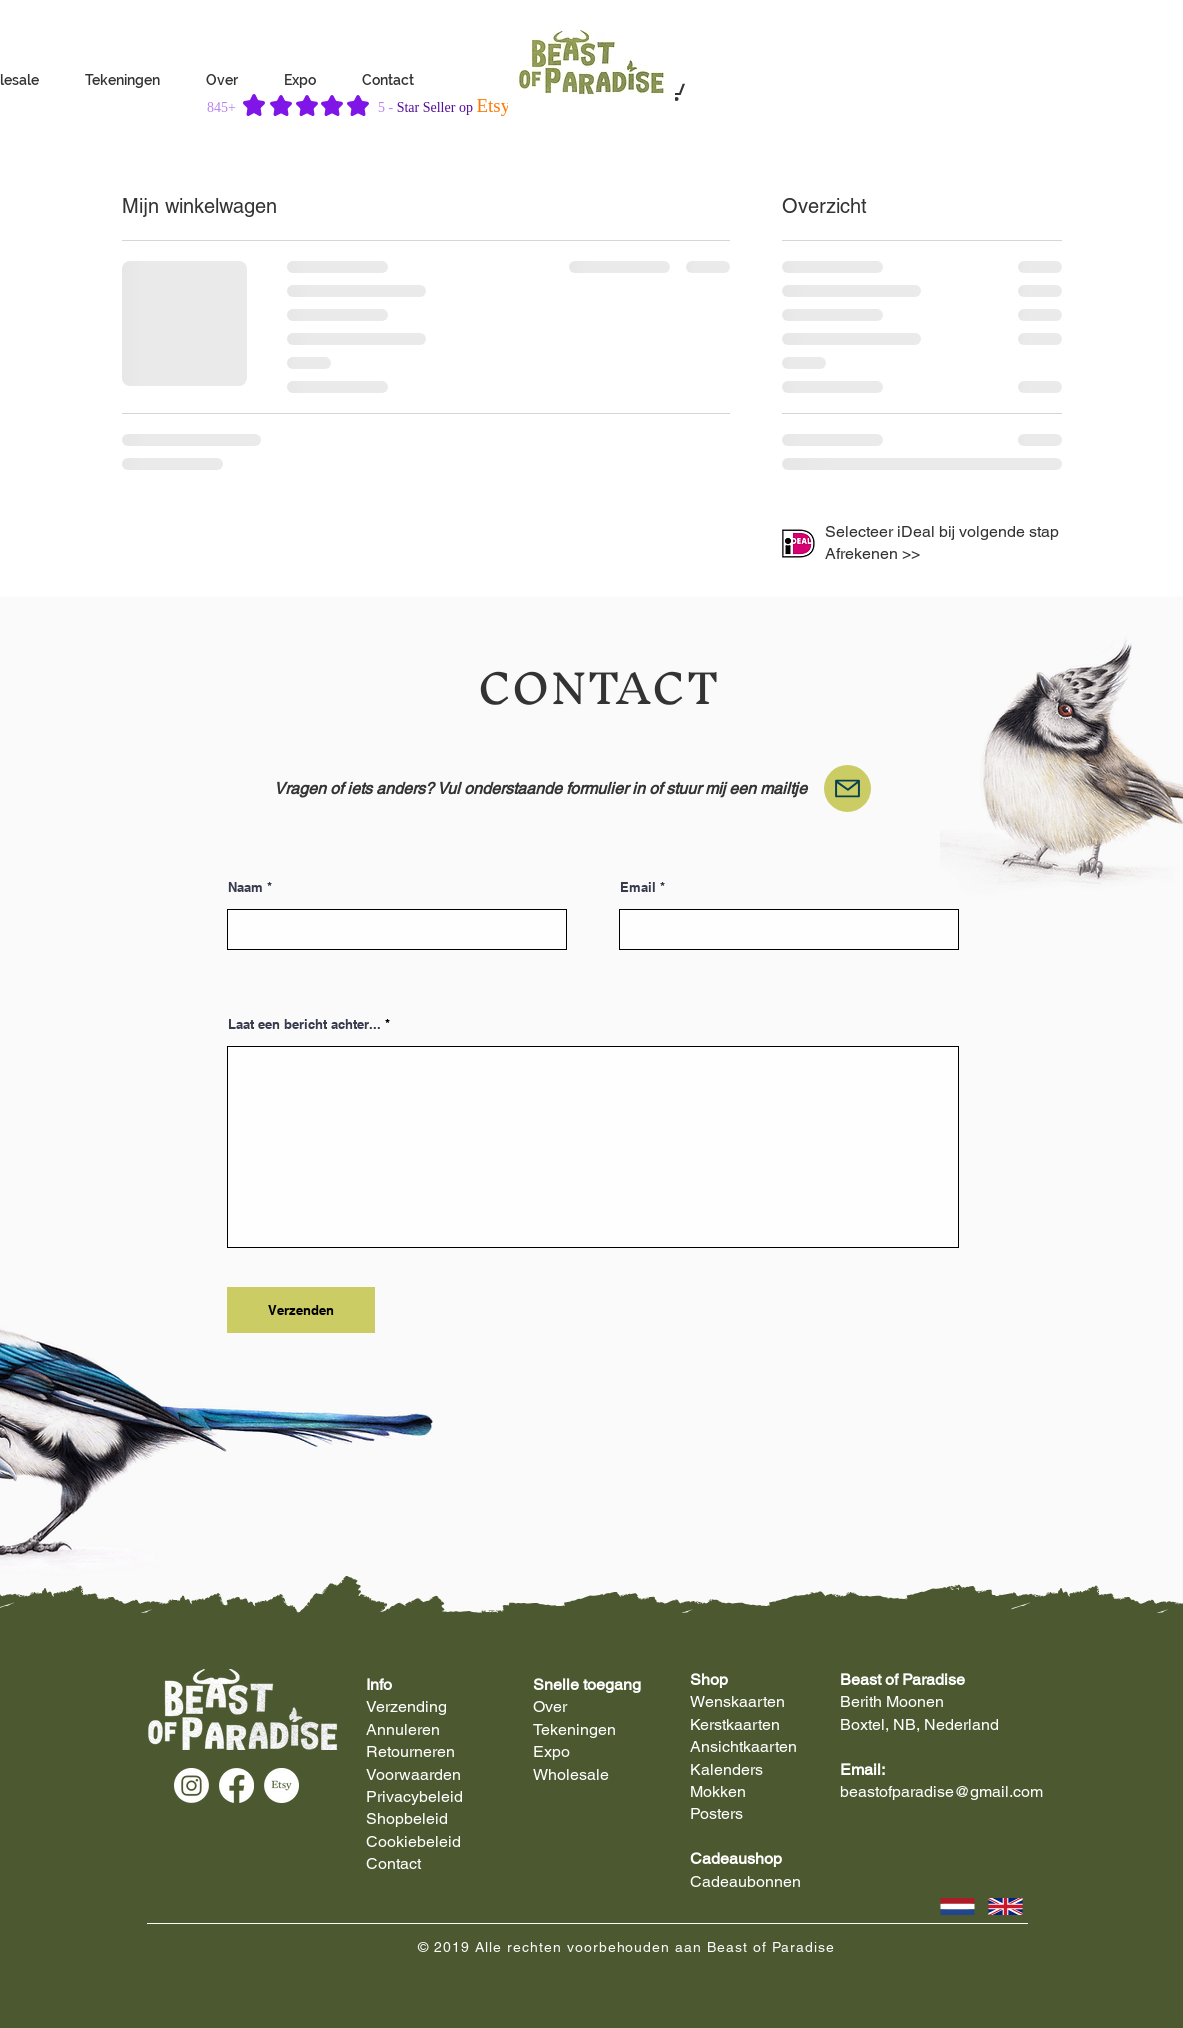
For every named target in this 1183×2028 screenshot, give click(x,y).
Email (638, 887)
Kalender (722, 1769)
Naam (245, 887)
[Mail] (847, 788)
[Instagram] (191, 1785)
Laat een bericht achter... (304, 1024)
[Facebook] (236, 1785)
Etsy (493, 105)
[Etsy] (281, 1785)
